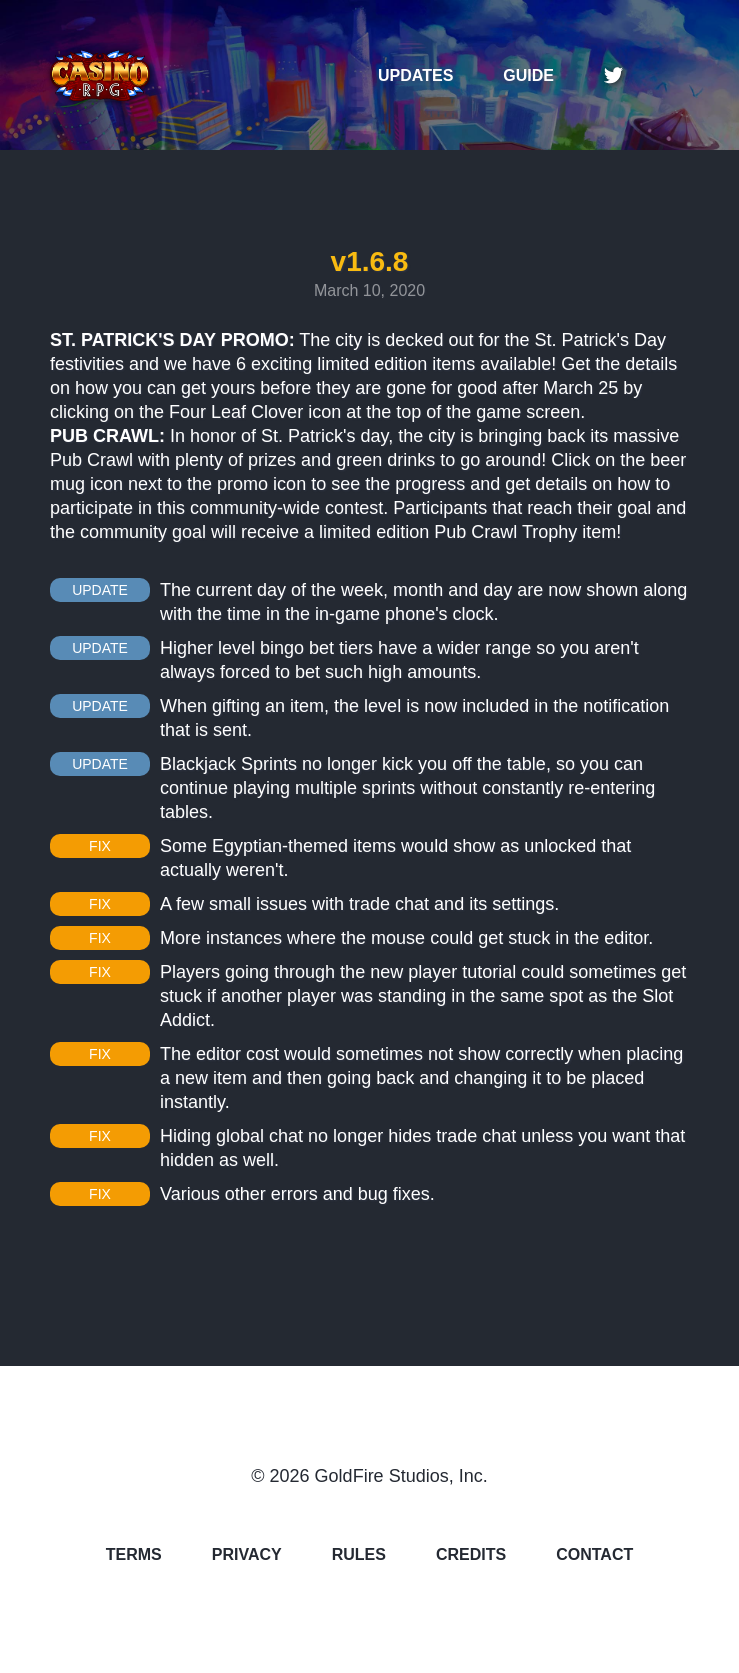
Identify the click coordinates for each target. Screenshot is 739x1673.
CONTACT (594, 1555)
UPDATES (415, 76)
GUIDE (528, 76)
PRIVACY (247, 1555)
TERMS (134, 1555)
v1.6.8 (370, 261)
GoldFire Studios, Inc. (401, 1476)
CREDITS (471, 1555)
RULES (359, 1555)
